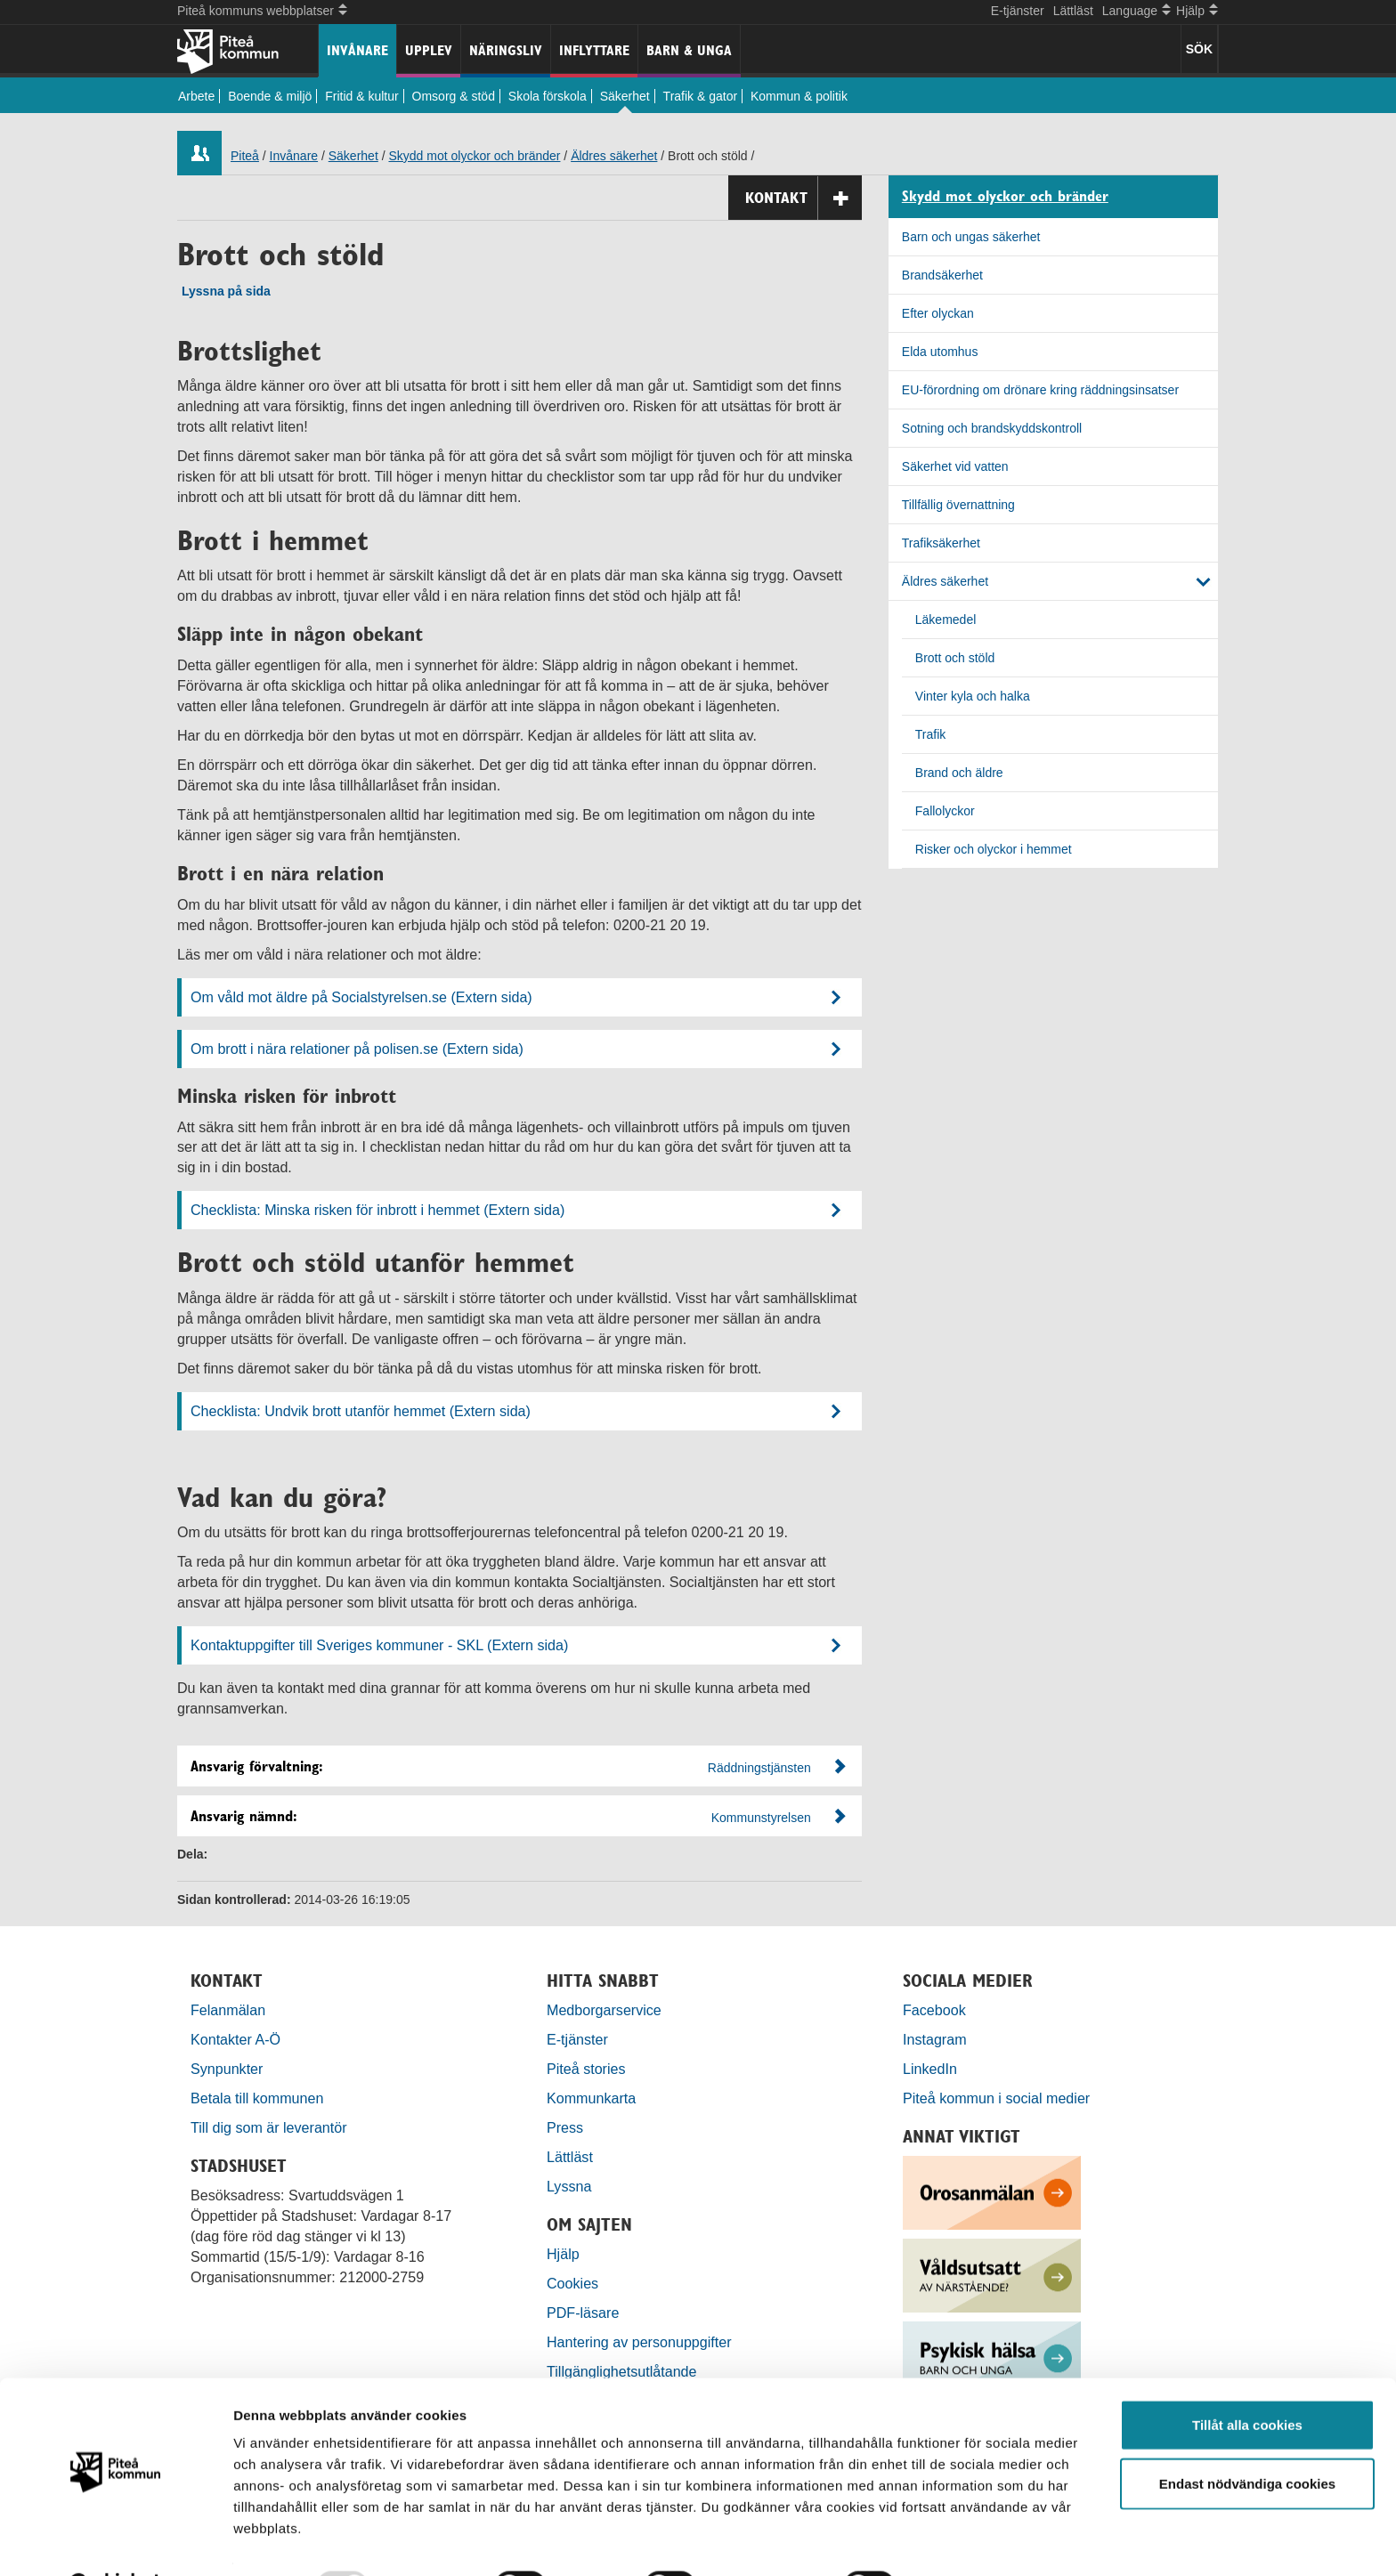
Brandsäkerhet (942, 275)
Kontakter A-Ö (235, 2039)
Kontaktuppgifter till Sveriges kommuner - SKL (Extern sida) (379, 1645)
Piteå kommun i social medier (996, 2098)
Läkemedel (946, 619)
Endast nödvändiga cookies (1247, 2438)
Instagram (935, 2039)
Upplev (428, 50)
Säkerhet (625, 96)
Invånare (357, 50)
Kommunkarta (591, 2098)
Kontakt (803, 198)
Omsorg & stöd (453, 96)
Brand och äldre (959, 773)
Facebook (934, 2010)
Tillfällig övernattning (958, 505)
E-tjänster (1017, 11)
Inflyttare (594, 50)
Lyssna (569, 2186)
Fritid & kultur (361, 96)
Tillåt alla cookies (1247, 2379)
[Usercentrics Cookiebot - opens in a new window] (115, 2541)
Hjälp (563, 2254)
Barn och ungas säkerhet (971, 237)
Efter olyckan (938, 313)
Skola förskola (547, 96)
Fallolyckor (945, 811)
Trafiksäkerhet (941, 543)
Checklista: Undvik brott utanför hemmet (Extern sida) (361, 1411)
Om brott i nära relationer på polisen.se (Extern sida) (357, 1049)
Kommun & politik (799, 96)
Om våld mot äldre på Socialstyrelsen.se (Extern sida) (361, 997)
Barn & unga (689, 50)
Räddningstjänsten (759, 1768)
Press (565, 2127)
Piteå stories (586, 2069)
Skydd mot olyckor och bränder (474, 156)
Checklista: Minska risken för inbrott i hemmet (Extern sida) (377, 1210)
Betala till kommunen (257, 2098)
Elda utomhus (940, 351)
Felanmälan (228, 2010)
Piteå (245, 156)
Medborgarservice (604, 2010)
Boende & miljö (270, 96)
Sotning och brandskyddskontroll (992, 428)
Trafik (930, 734)
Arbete (196, 96)
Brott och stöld (955, 658)
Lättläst (1073, 11)
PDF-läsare (583, 2313)
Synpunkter (227, 2069)
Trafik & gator (700, 96)
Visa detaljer (967, 2540)
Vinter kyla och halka (972, 696)
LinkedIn (930, 2069)
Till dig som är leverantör (271, 2127)
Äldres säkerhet (614, 156)
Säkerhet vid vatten (955, 466)
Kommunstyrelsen (761, 1817)
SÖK (1199, 49)
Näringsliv (505, 50)
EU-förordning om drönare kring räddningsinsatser (1040, 390)
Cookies (572, 2283)
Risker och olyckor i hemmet (993, 849)
